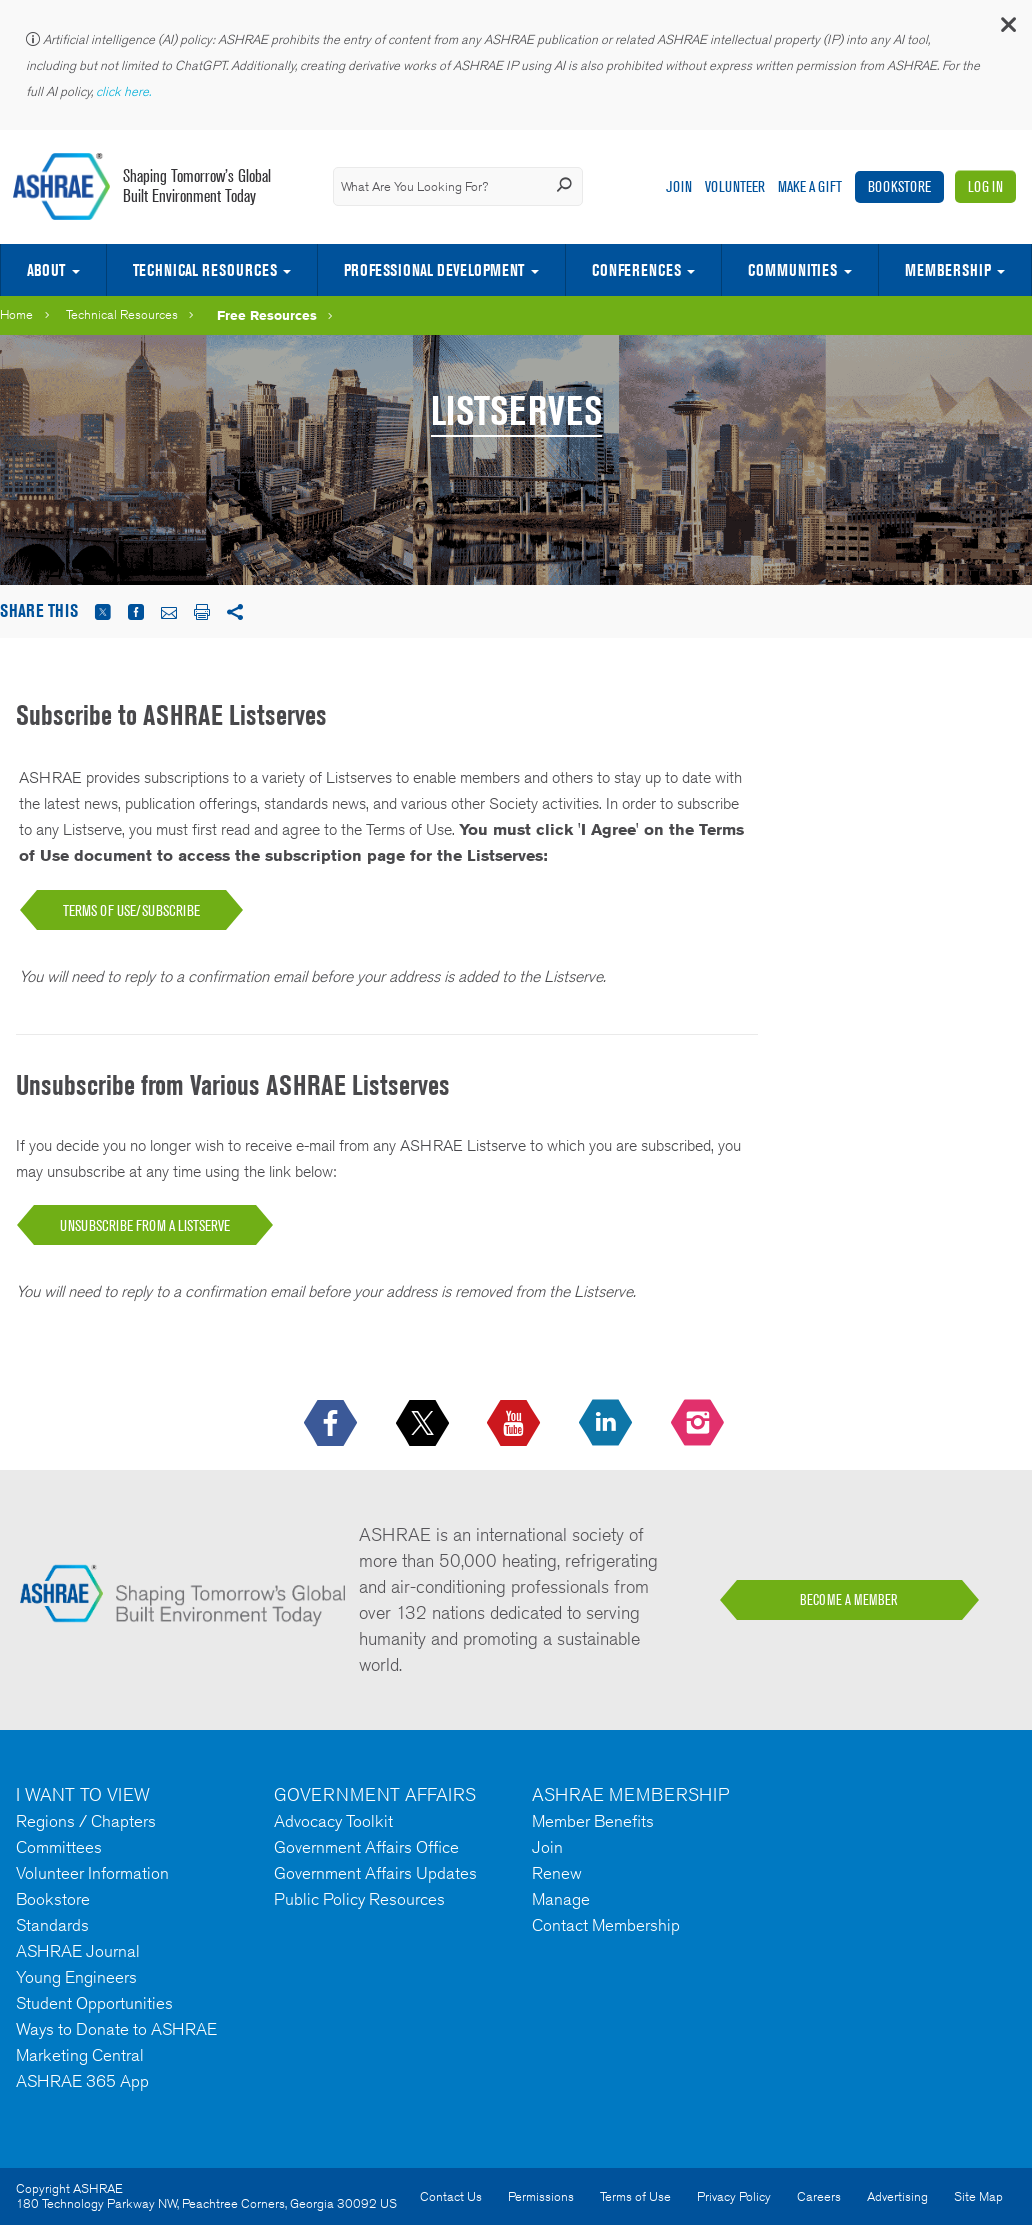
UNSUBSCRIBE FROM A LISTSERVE (145, 1225)
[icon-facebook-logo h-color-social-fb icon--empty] (332, 1424)
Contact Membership (606, 1925)
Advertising (897, 2196)
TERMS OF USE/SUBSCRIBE (131, 910)
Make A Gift (810, 186)
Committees (59, 1847)
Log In (985, 186)
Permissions (541, 2196)
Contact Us (451, 2196)
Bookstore (899, 186)
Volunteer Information (92, 1873)
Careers (819, 2196)
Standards (52, 1925)
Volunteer (735, 186)
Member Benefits (593, 1821)
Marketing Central (80, 2055)
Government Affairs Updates (375, 1873)
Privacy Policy (734, 2196)
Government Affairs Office (366, 1847)
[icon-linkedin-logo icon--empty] (607, 1424)
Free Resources (267, 315)
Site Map (978, 2196)
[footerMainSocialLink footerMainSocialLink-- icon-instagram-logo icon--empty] (699, 1424)
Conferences (636, 270)
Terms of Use (635, 2196)
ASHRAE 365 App (82, 2081)
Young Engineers (76, 1977)
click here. (125, 91)
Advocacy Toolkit (333, 1821)
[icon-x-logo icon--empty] (424, 1424)
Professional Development (434, 270)
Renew (557, 1873)
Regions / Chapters (86, 1821)
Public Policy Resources (359, 1899)
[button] (1007, 29)
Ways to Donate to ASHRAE (116, 2029)
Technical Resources (205, 270)
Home (16, 314)
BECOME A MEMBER (849, 1600)
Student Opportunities (94, 2003)
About (46, 270)
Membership (948, 270)
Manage (561, 1899)
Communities (792, 270)
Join (679, 186)
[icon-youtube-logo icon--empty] (515, 1424)
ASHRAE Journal (78, 1951)
